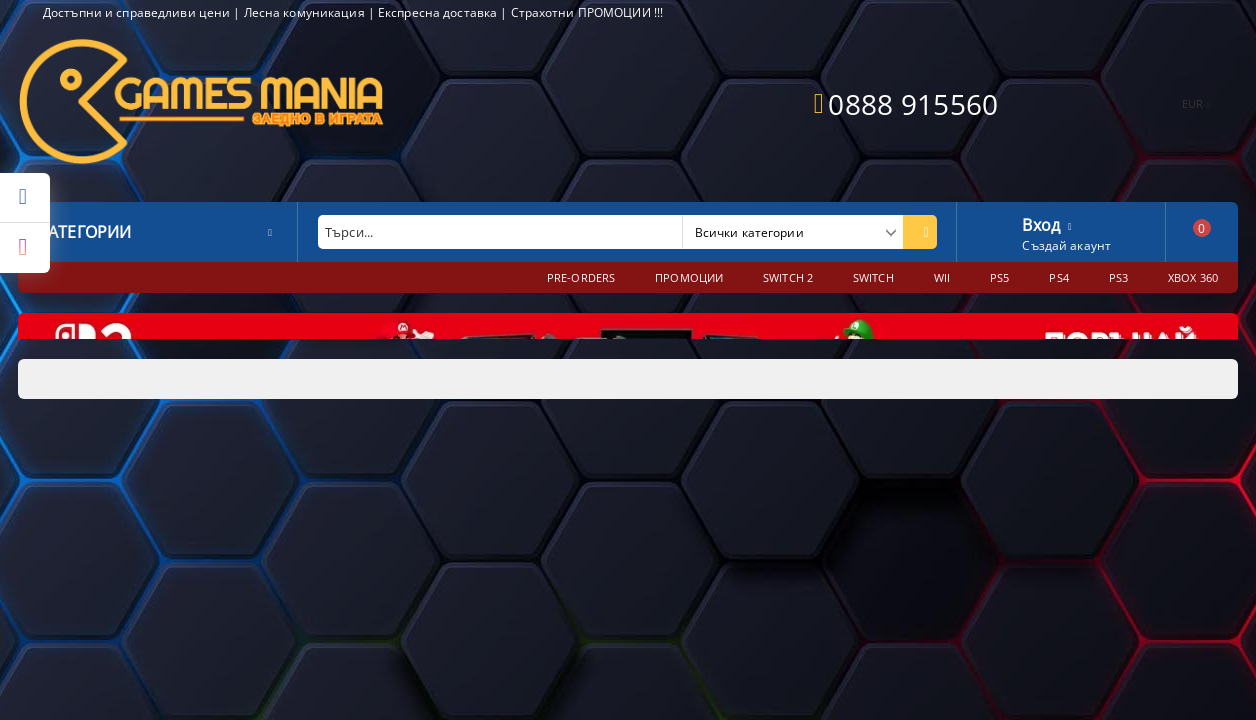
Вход (1041, 223)
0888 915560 (913, 104)
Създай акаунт (1066, 245)
